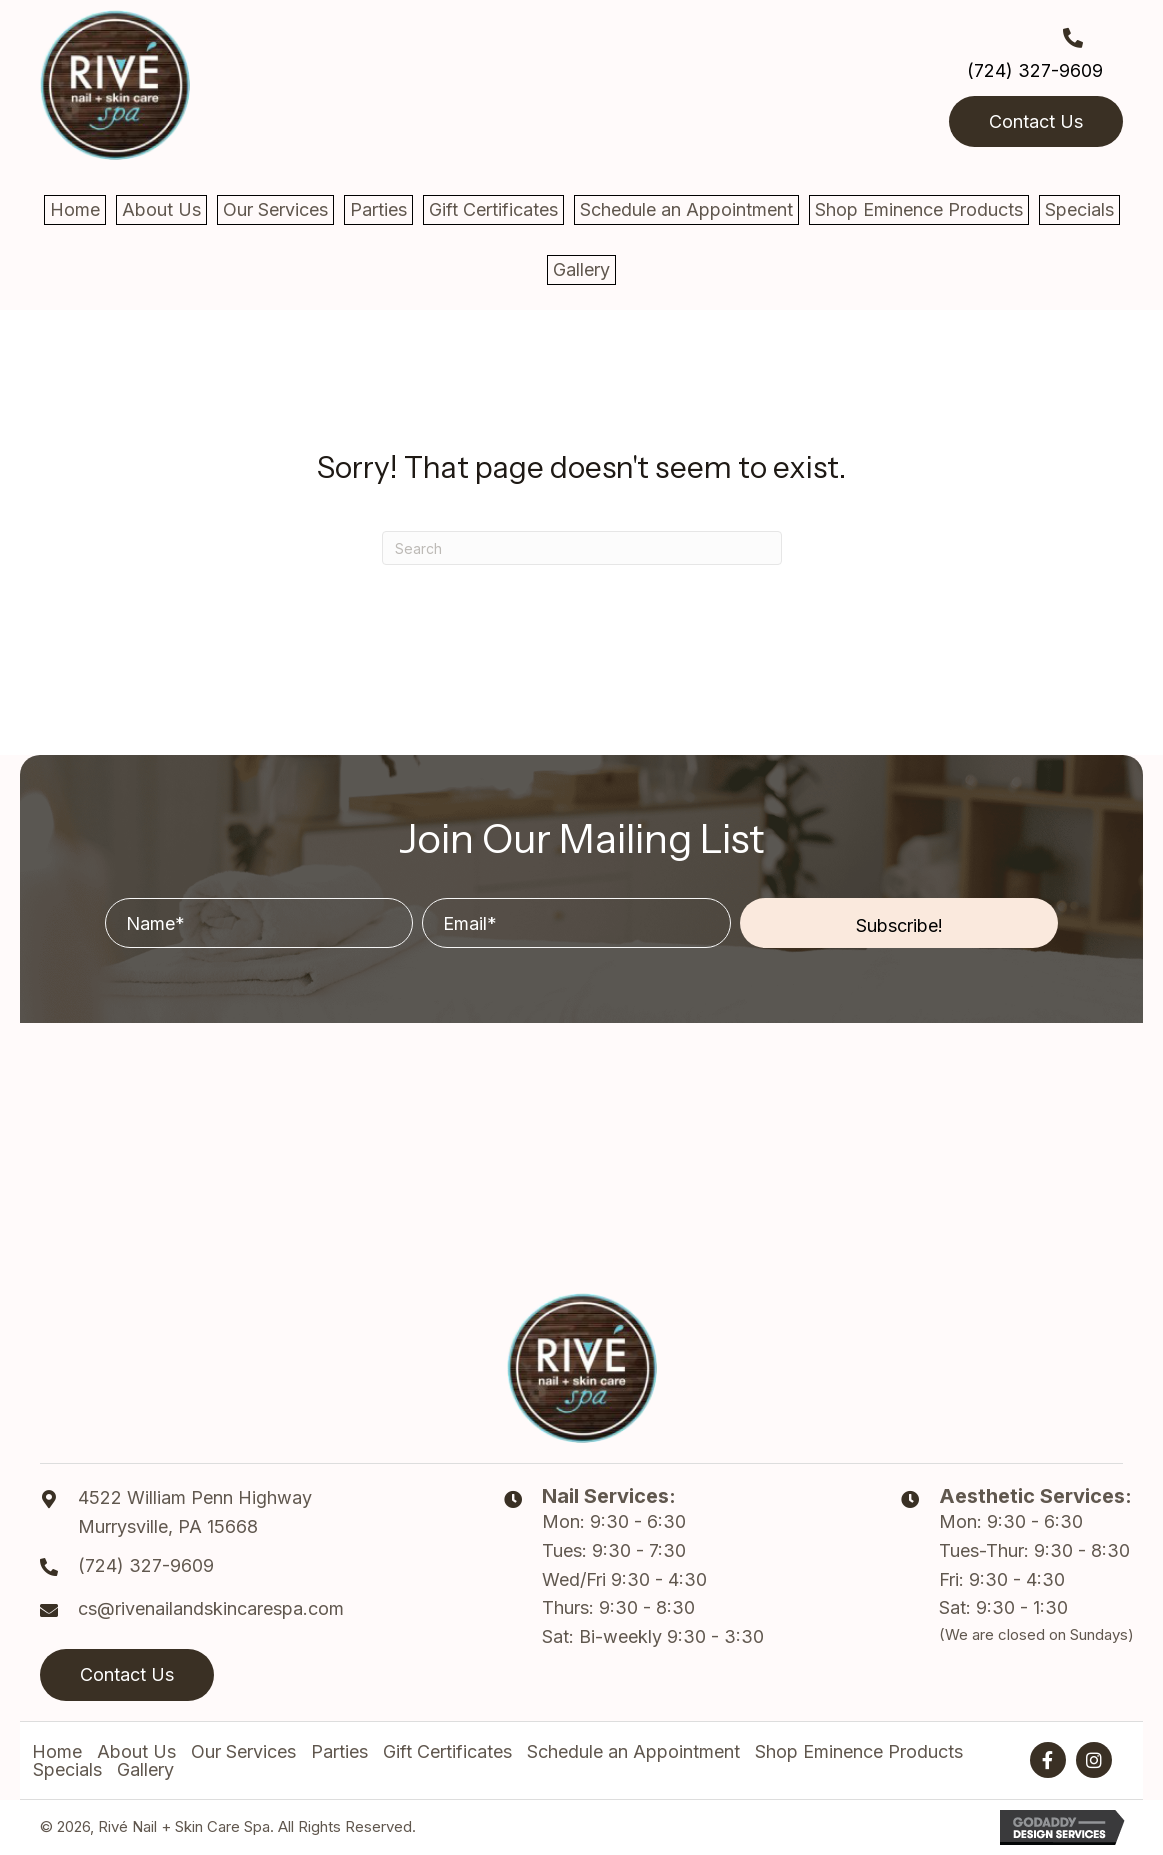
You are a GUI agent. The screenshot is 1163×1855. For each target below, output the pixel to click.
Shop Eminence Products (859, 1752)
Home (57, 1752)
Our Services (243, 1752)
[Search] (582, 548)
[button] (899, 923)
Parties (339, 1752)
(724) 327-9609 (1035, 70)
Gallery (145, 1770)
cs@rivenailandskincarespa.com (211, 1608)
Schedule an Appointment (633, 1752)
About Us (136, 1752)
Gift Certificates (447, 1752)
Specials (67, 1770)
